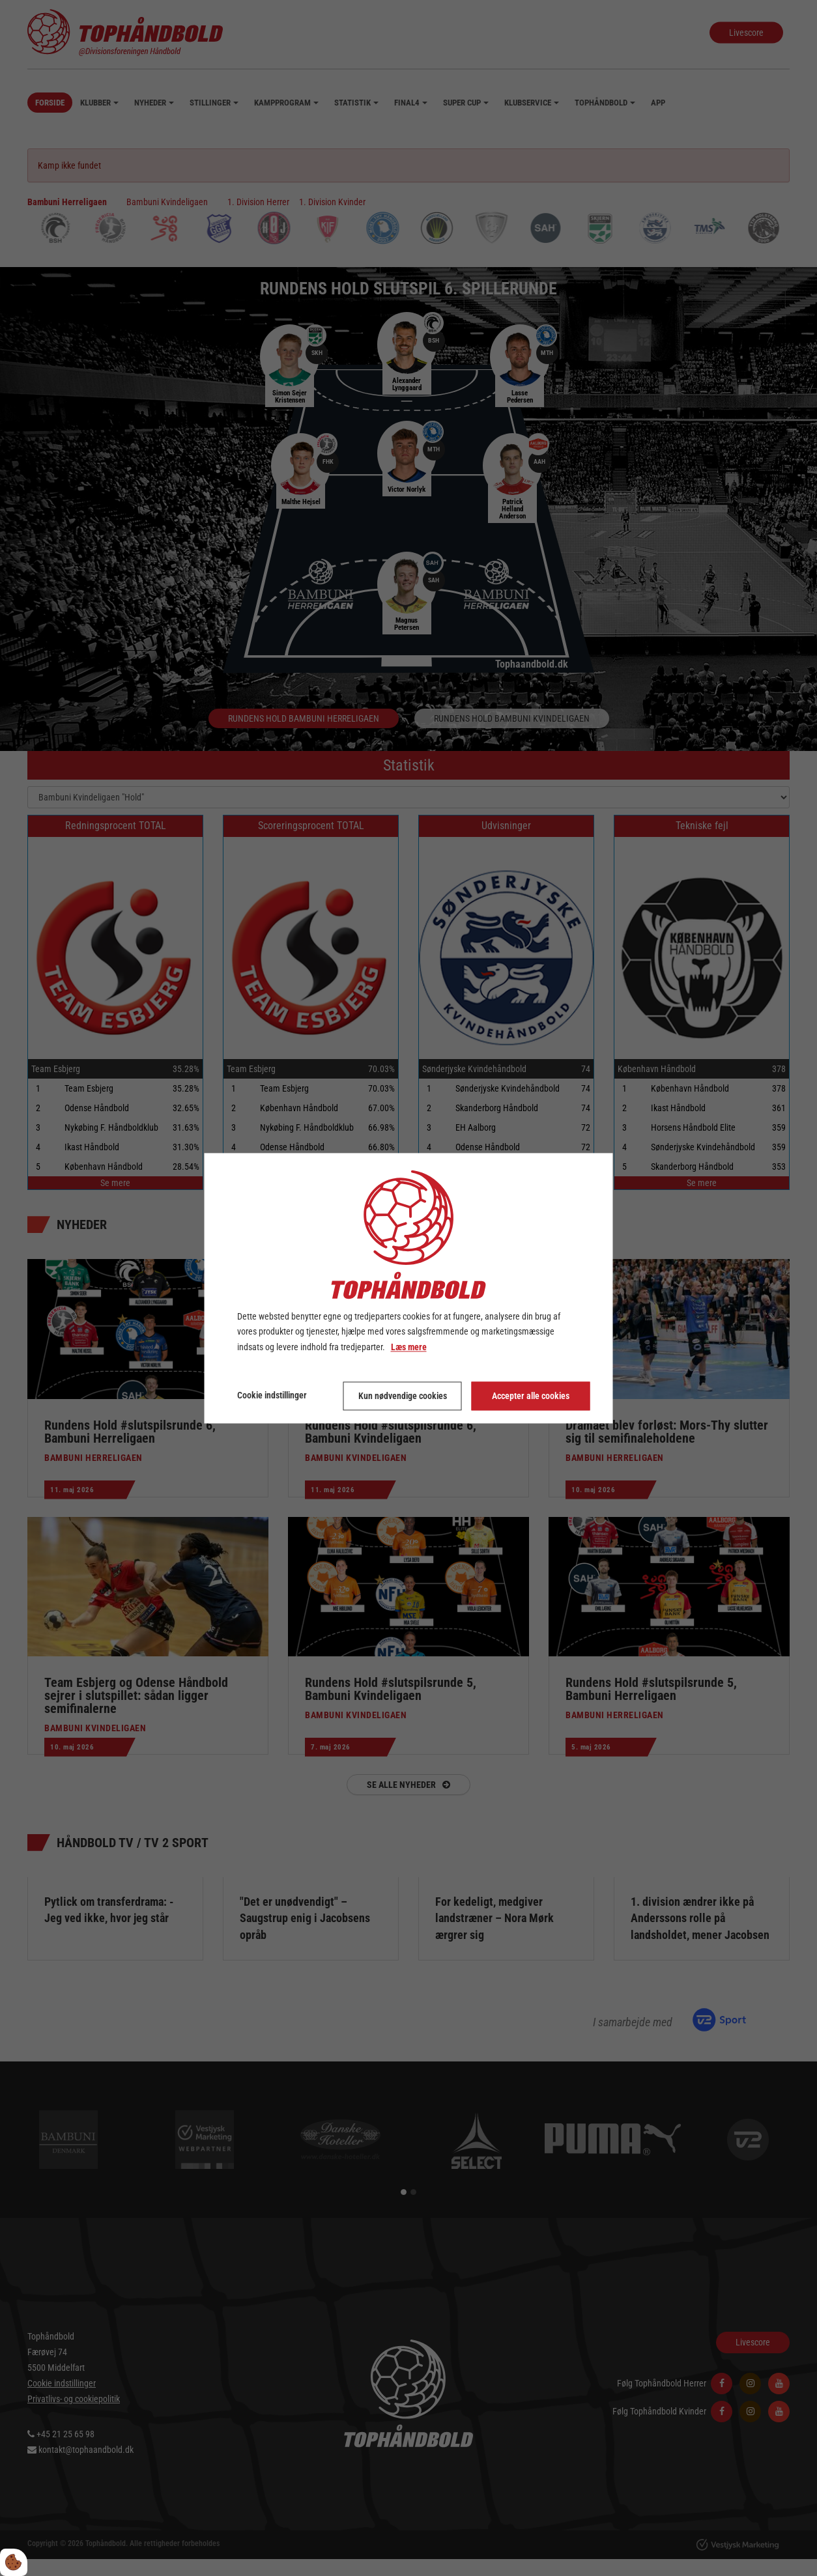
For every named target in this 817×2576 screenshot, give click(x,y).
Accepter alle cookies (530, 1396)
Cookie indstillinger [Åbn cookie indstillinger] (272, 1395)
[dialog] (409, 1288)
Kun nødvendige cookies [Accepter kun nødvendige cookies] (402, 1396)
